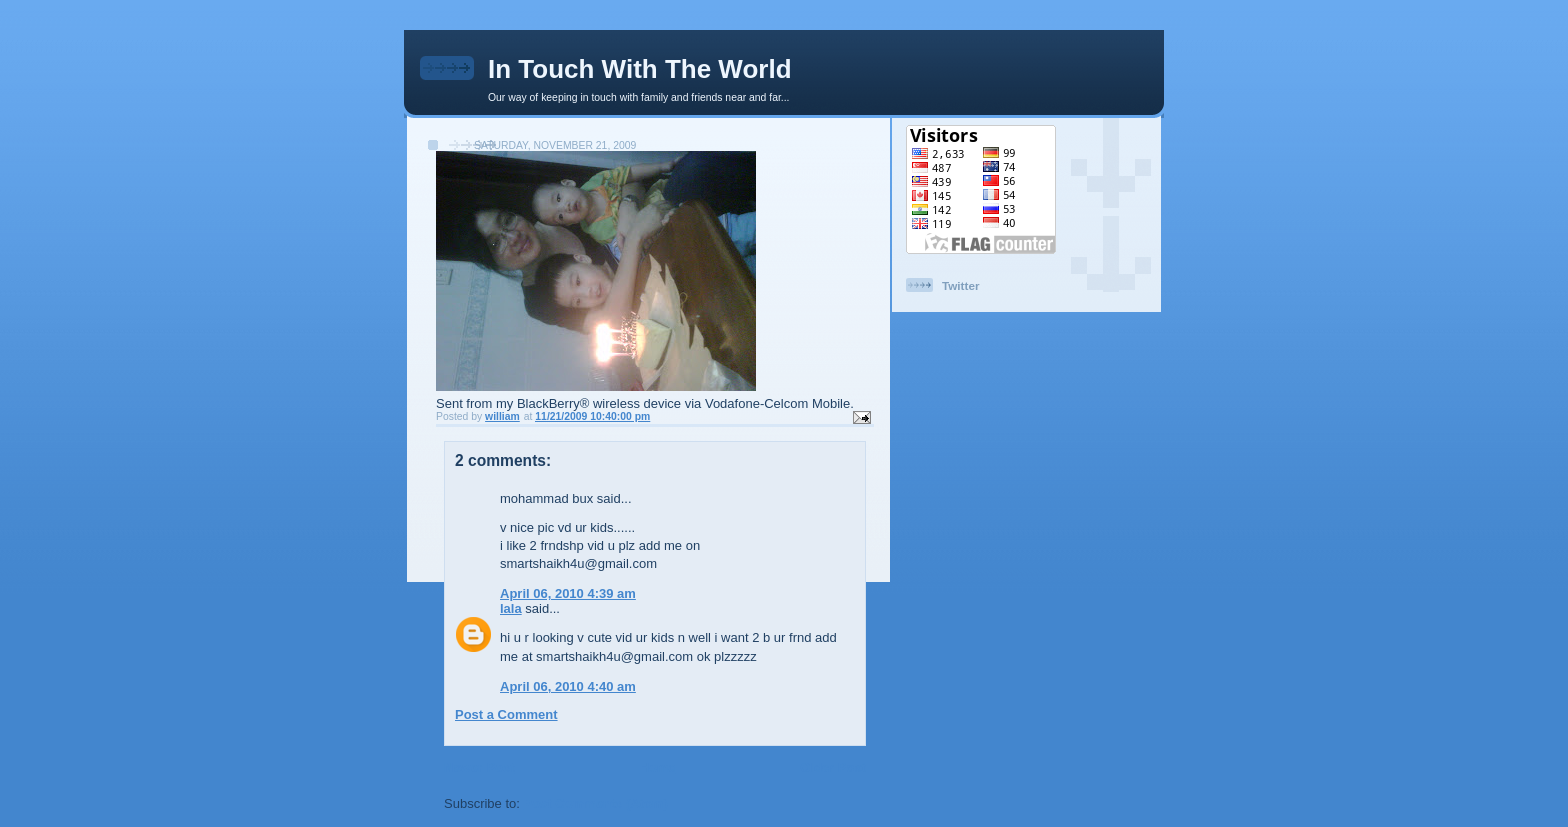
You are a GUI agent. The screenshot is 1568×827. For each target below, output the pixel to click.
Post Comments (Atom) (596, 803)
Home (657, 767)
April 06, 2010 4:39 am (568, 593)
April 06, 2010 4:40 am (568, 686)
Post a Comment (506, 714)
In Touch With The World (640, 69)
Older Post (833, 767)
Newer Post (479, 767)
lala (511, 608)
